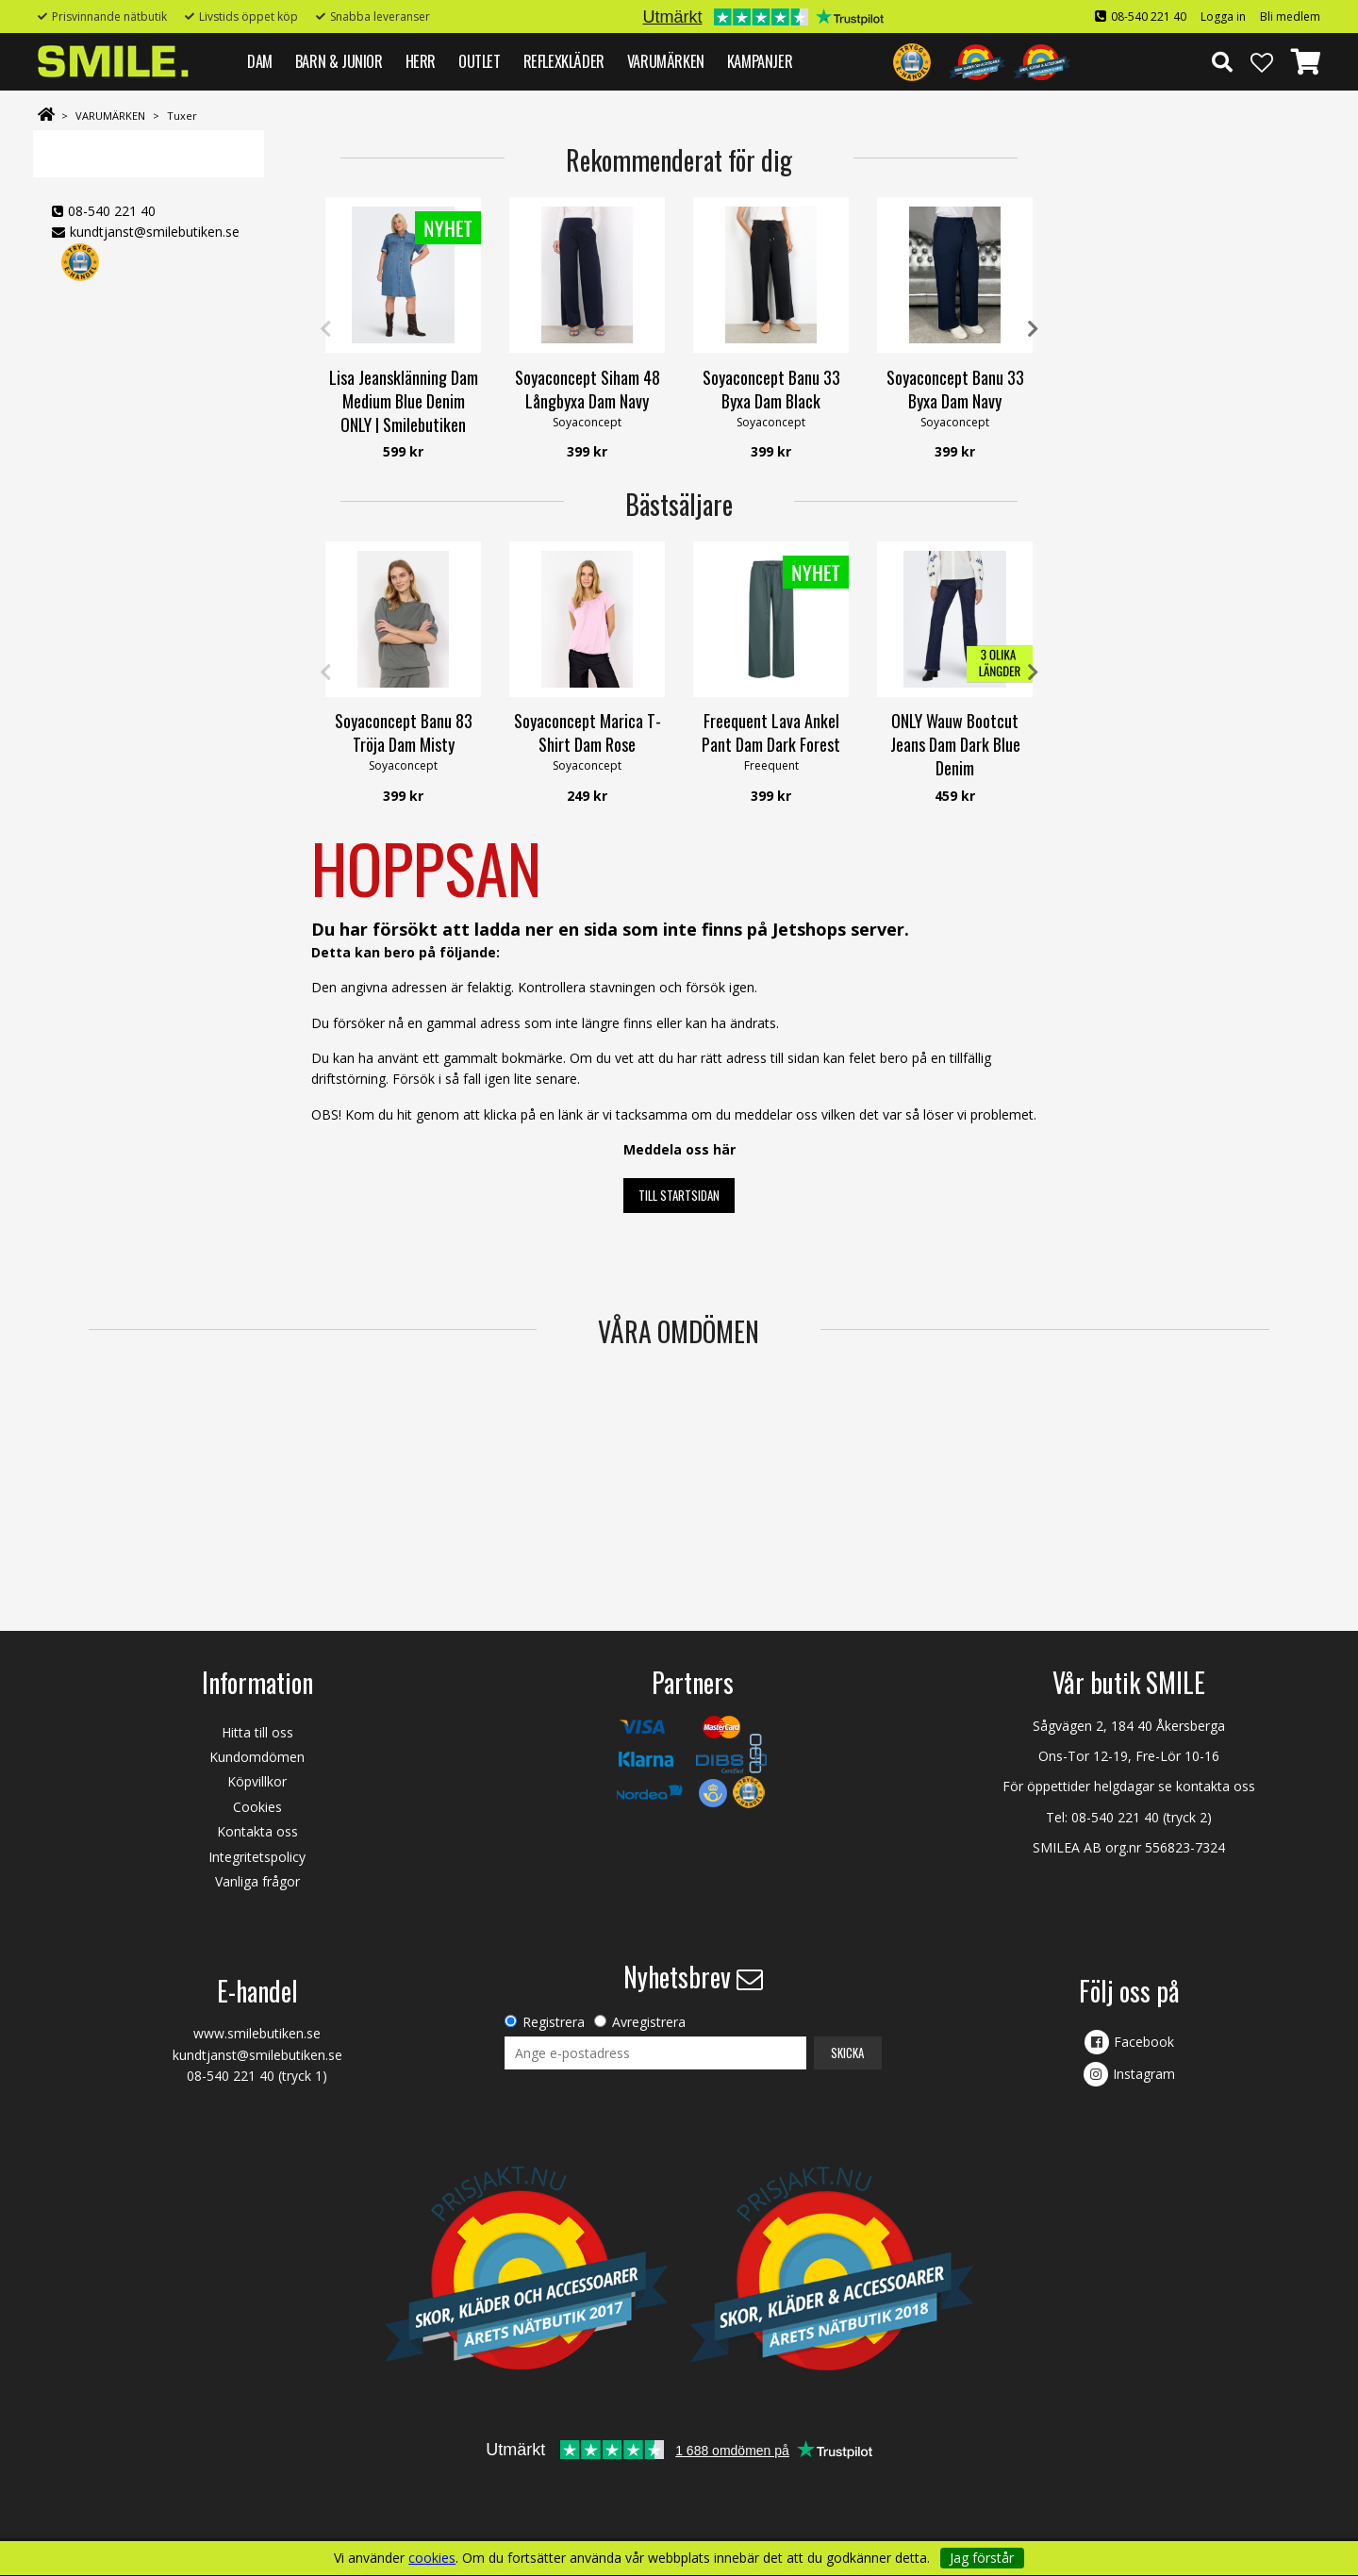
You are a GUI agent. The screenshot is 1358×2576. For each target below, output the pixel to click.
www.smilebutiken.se (257, 2033)
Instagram (1144, 2074)
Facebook (1144, 2042)
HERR (421, 61)
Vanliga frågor (257, 1881)
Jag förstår (982, 2558)
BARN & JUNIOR (339, 61)
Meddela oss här (679, 1149)
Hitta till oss (257, 1732)
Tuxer (182, 115)
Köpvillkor (257, 1781)
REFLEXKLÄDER (563, 61)
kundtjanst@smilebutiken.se (155, 232)
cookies (431, 2558)
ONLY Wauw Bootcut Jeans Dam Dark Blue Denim (955, 744)
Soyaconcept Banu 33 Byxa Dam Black (771, 389)
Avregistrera (649, 2022)
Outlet (479, 61)
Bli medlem (1290, 16)
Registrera (553, 2022)
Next (1032, 329)
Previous (325, 329)
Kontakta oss (257, 1831)
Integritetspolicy (257, 1857)
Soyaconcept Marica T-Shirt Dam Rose (587, 732)
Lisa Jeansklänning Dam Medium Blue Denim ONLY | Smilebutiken (403, 401)
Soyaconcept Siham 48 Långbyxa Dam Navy (587, 389)
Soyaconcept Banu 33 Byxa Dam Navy (955, 389)
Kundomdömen (257, 1757)
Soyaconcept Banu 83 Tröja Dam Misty (403, 732)
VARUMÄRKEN (665, 61)
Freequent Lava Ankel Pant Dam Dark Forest (771, 732)
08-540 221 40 (1148, 16)
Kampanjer (759, 61)
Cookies (257, 1807)
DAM (260, 61)
